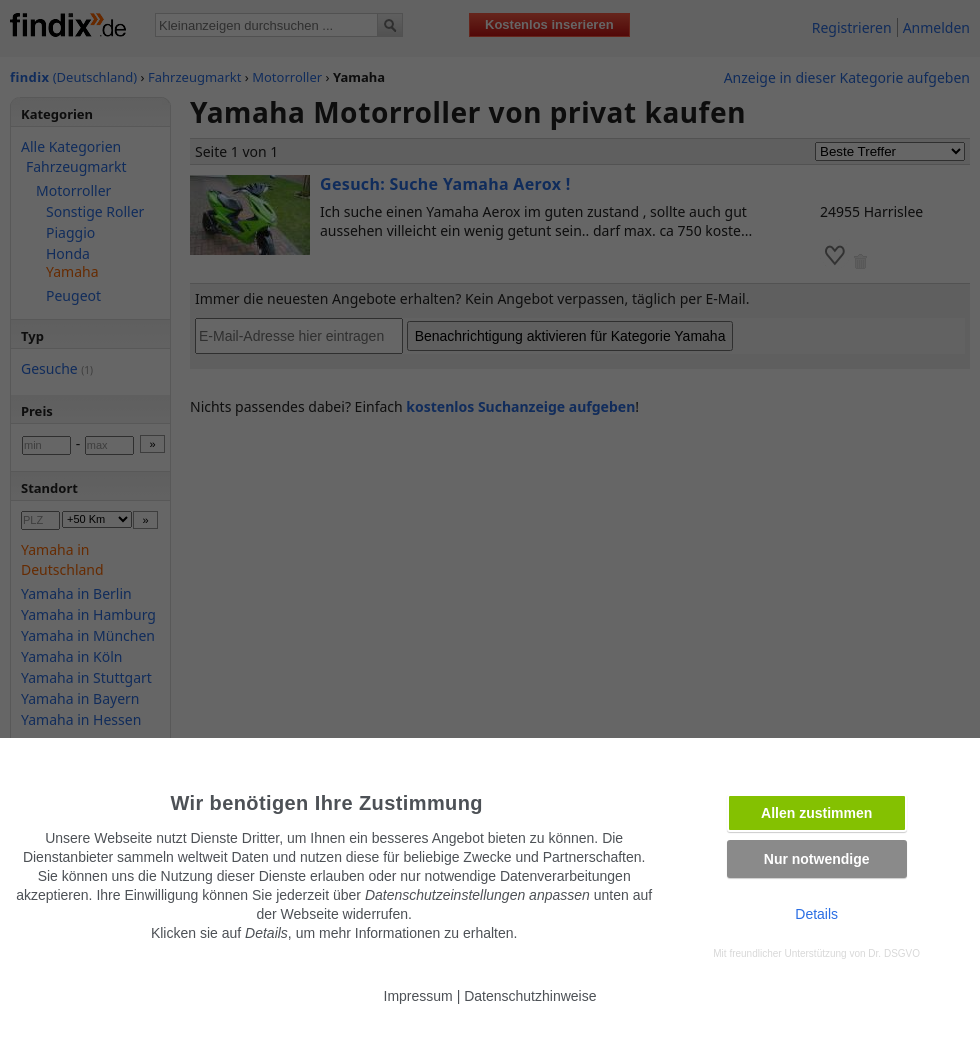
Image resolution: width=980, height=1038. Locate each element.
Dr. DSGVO (894, 953)
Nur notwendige (817, 859)
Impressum (418, 996)
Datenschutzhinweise (530, 996)
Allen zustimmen (816, 813)
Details (816, 914)
